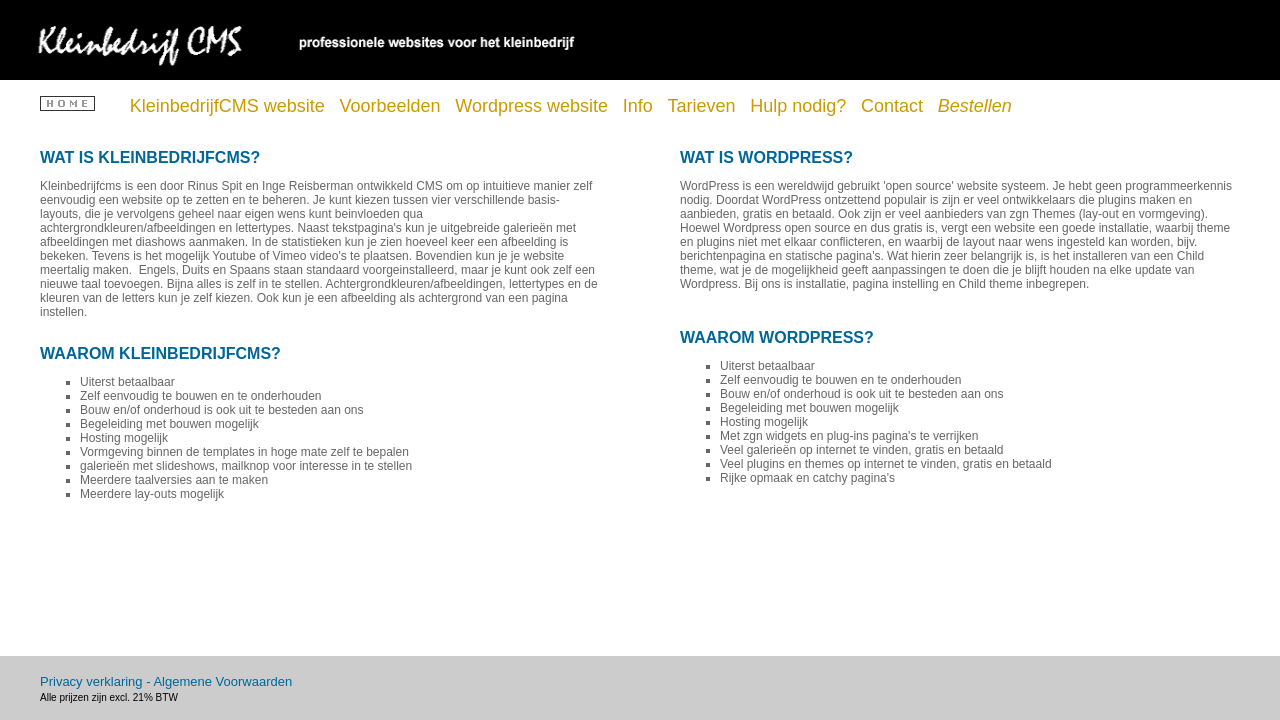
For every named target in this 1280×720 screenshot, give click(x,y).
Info (640, 106)
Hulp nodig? (800, 106)
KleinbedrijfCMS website (230, 106)
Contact (894, 106)
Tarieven (703, 106)
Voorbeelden (393, 106)
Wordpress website (534, 106)
